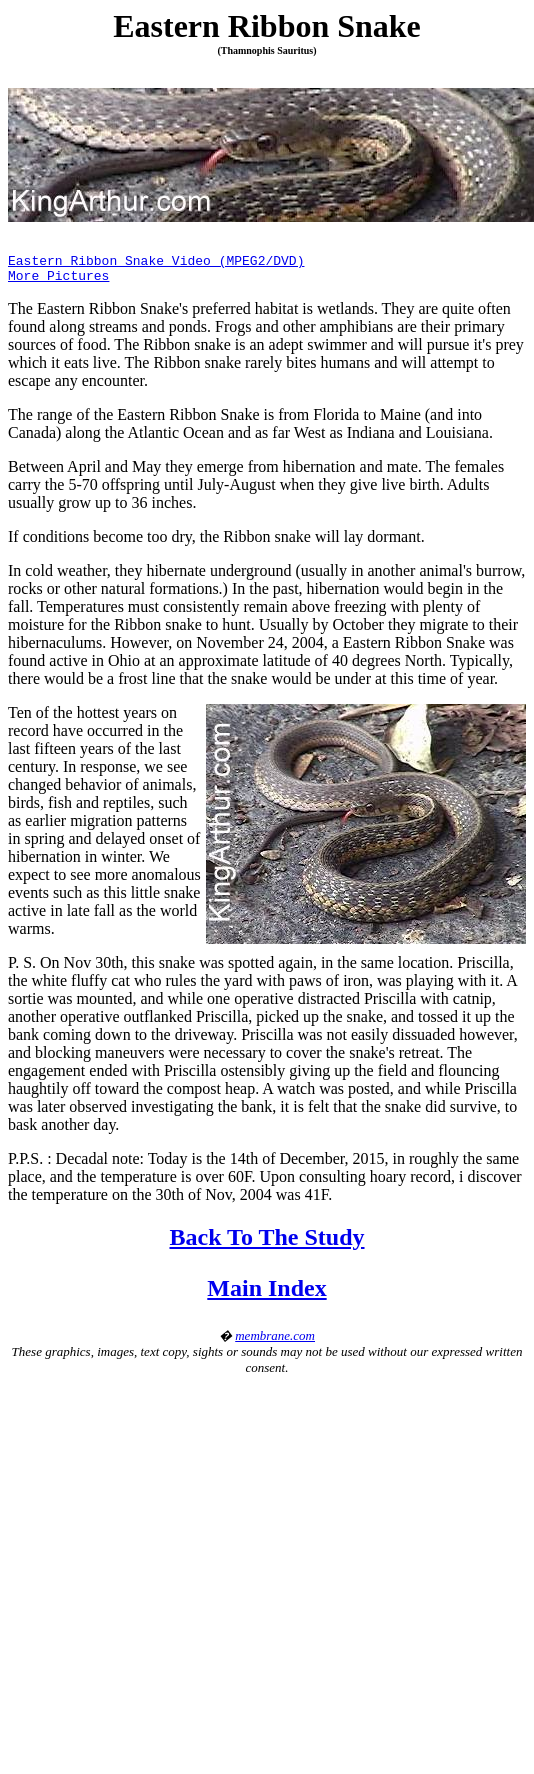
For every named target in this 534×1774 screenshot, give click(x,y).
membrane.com (275, 1341)
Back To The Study (267, 1243)
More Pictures (58, 281)
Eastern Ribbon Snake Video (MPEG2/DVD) (156, 263)
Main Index (266, 1294)
